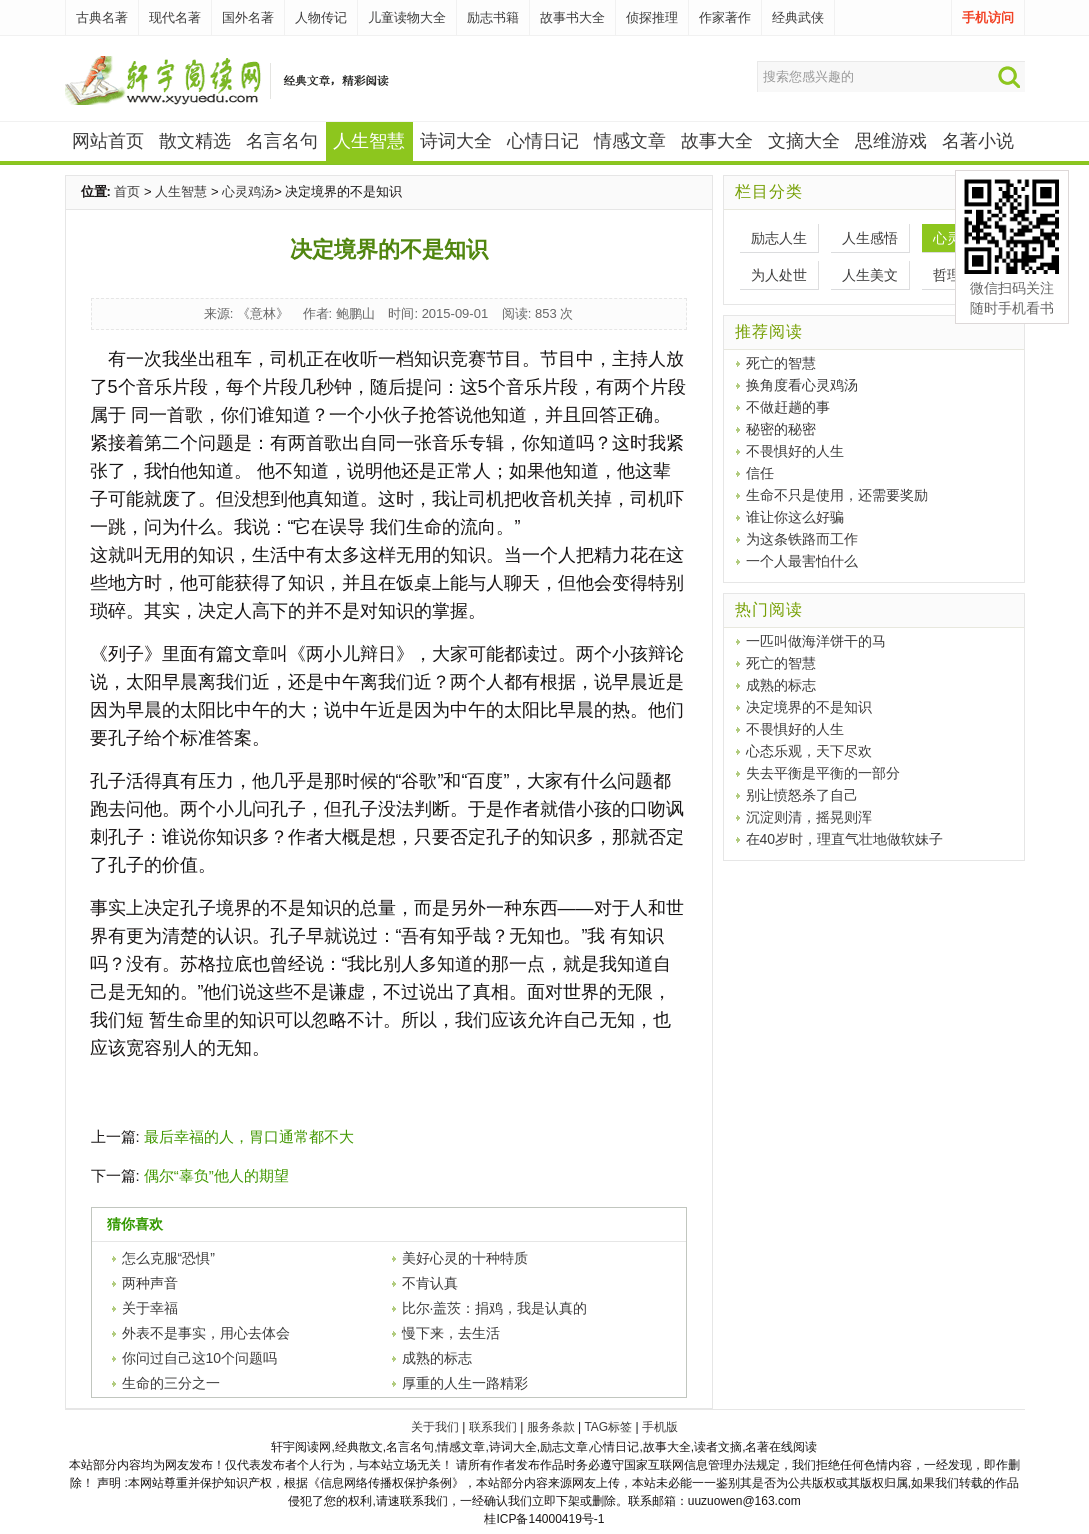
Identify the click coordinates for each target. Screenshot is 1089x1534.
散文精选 (195, 141)
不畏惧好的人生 (795, 451)
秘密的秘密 (781, 429)
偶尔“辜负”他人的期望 (216, 1175)
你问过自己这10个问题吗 (200, 1358)
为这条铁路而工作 (802, 539)
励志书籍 (493, 17)
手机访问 (988, 17)
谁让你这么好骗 (795, 517)
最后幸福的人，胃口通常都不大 (249, 1136)
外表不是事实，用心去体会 (206, 1333)
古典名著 (102, 17)
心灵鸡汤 (248, 191)
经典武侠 (798, 17)
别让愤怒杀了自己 (802, 795)
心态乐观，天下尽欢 (809, 751)
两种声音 (150, 1283)
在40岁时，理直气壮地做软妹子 (845, 839)
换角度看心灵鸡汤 (802, 385)
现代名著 (175, 17)
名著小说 (978, 141)
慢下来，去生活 (451, 1333)
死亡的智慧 (781, 363)
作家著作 (725, 17)
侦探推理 (652, 17)
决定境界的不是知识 (809, 707)
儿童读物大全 (407, 17)
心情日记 (543, 141)
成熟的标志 (437, 1358)
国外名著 (248, 17)
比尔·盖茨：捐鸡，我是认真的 (495, 1308)
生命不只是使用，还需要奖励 (837, 495)
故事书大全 (572, 17)
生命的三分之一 (171, 1383)
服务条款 (551, 1427)
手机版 (660, 1427)
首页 (127, 191)
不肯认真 (430, 1283)
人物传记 (321, 17)
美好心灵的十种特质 (465, 1258)
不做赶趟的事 (788, 407)
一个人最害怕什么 (802, 561)
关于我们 (435, 1427)
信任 (760, 473)
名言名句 (282, 141)
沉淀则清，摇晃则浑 (809, 817)
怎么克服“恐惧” (168, 1258)
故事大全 (717, 141)
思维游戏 (891, 141)
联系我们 (493, 1427)
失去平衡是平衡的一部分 (823, 773)
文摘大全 (804, 141)
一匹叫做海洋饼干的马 (816, 641)
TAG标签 (608, 1427)
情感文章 (630, 141)
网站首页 (108, 141)
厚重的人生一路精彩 (465, 1383)
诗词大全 (456, 141)
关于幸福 (150, 1308)
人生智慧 (181, 191)
